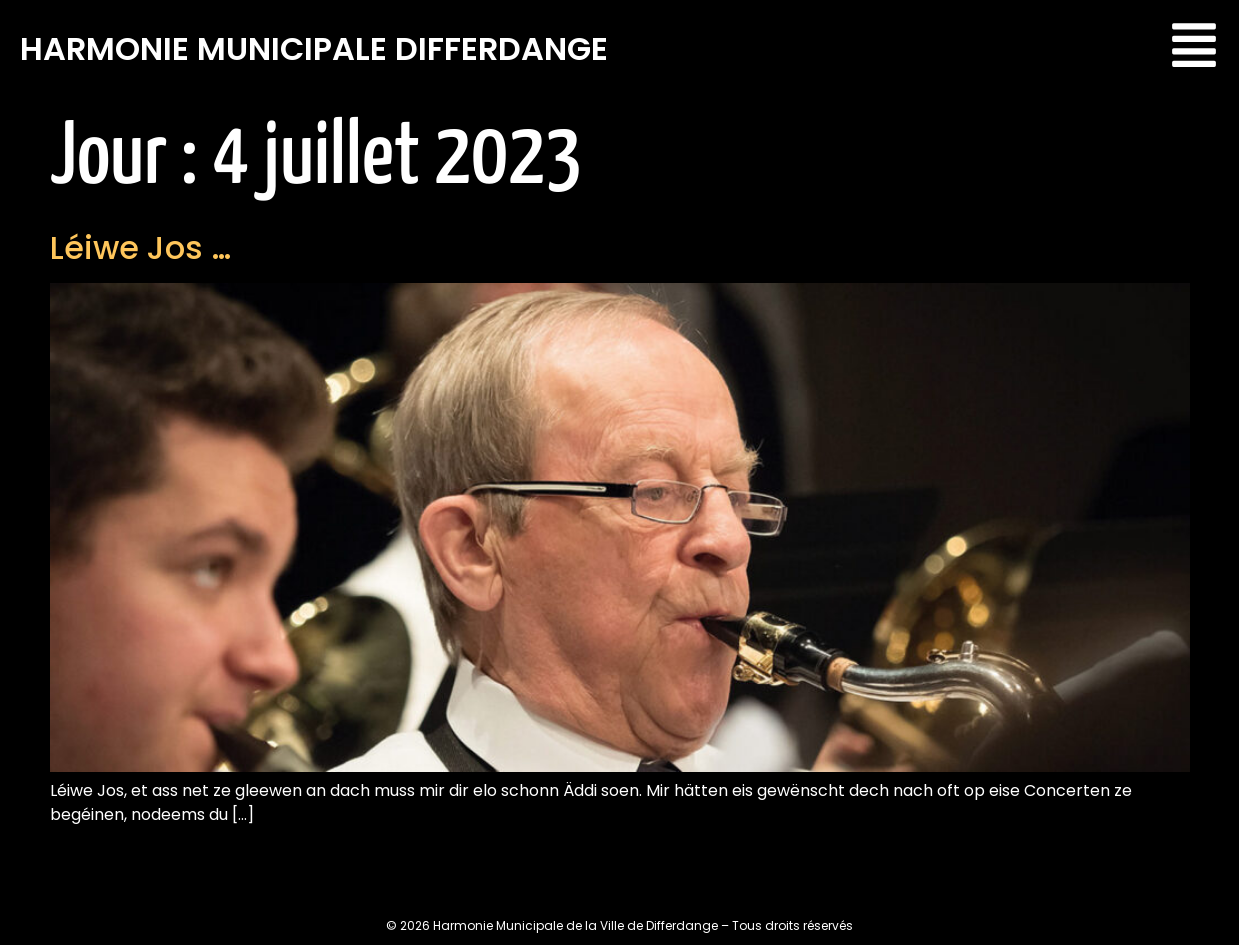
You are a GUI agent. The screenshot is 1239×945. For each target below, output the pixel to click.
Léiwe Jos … (140, 247)
